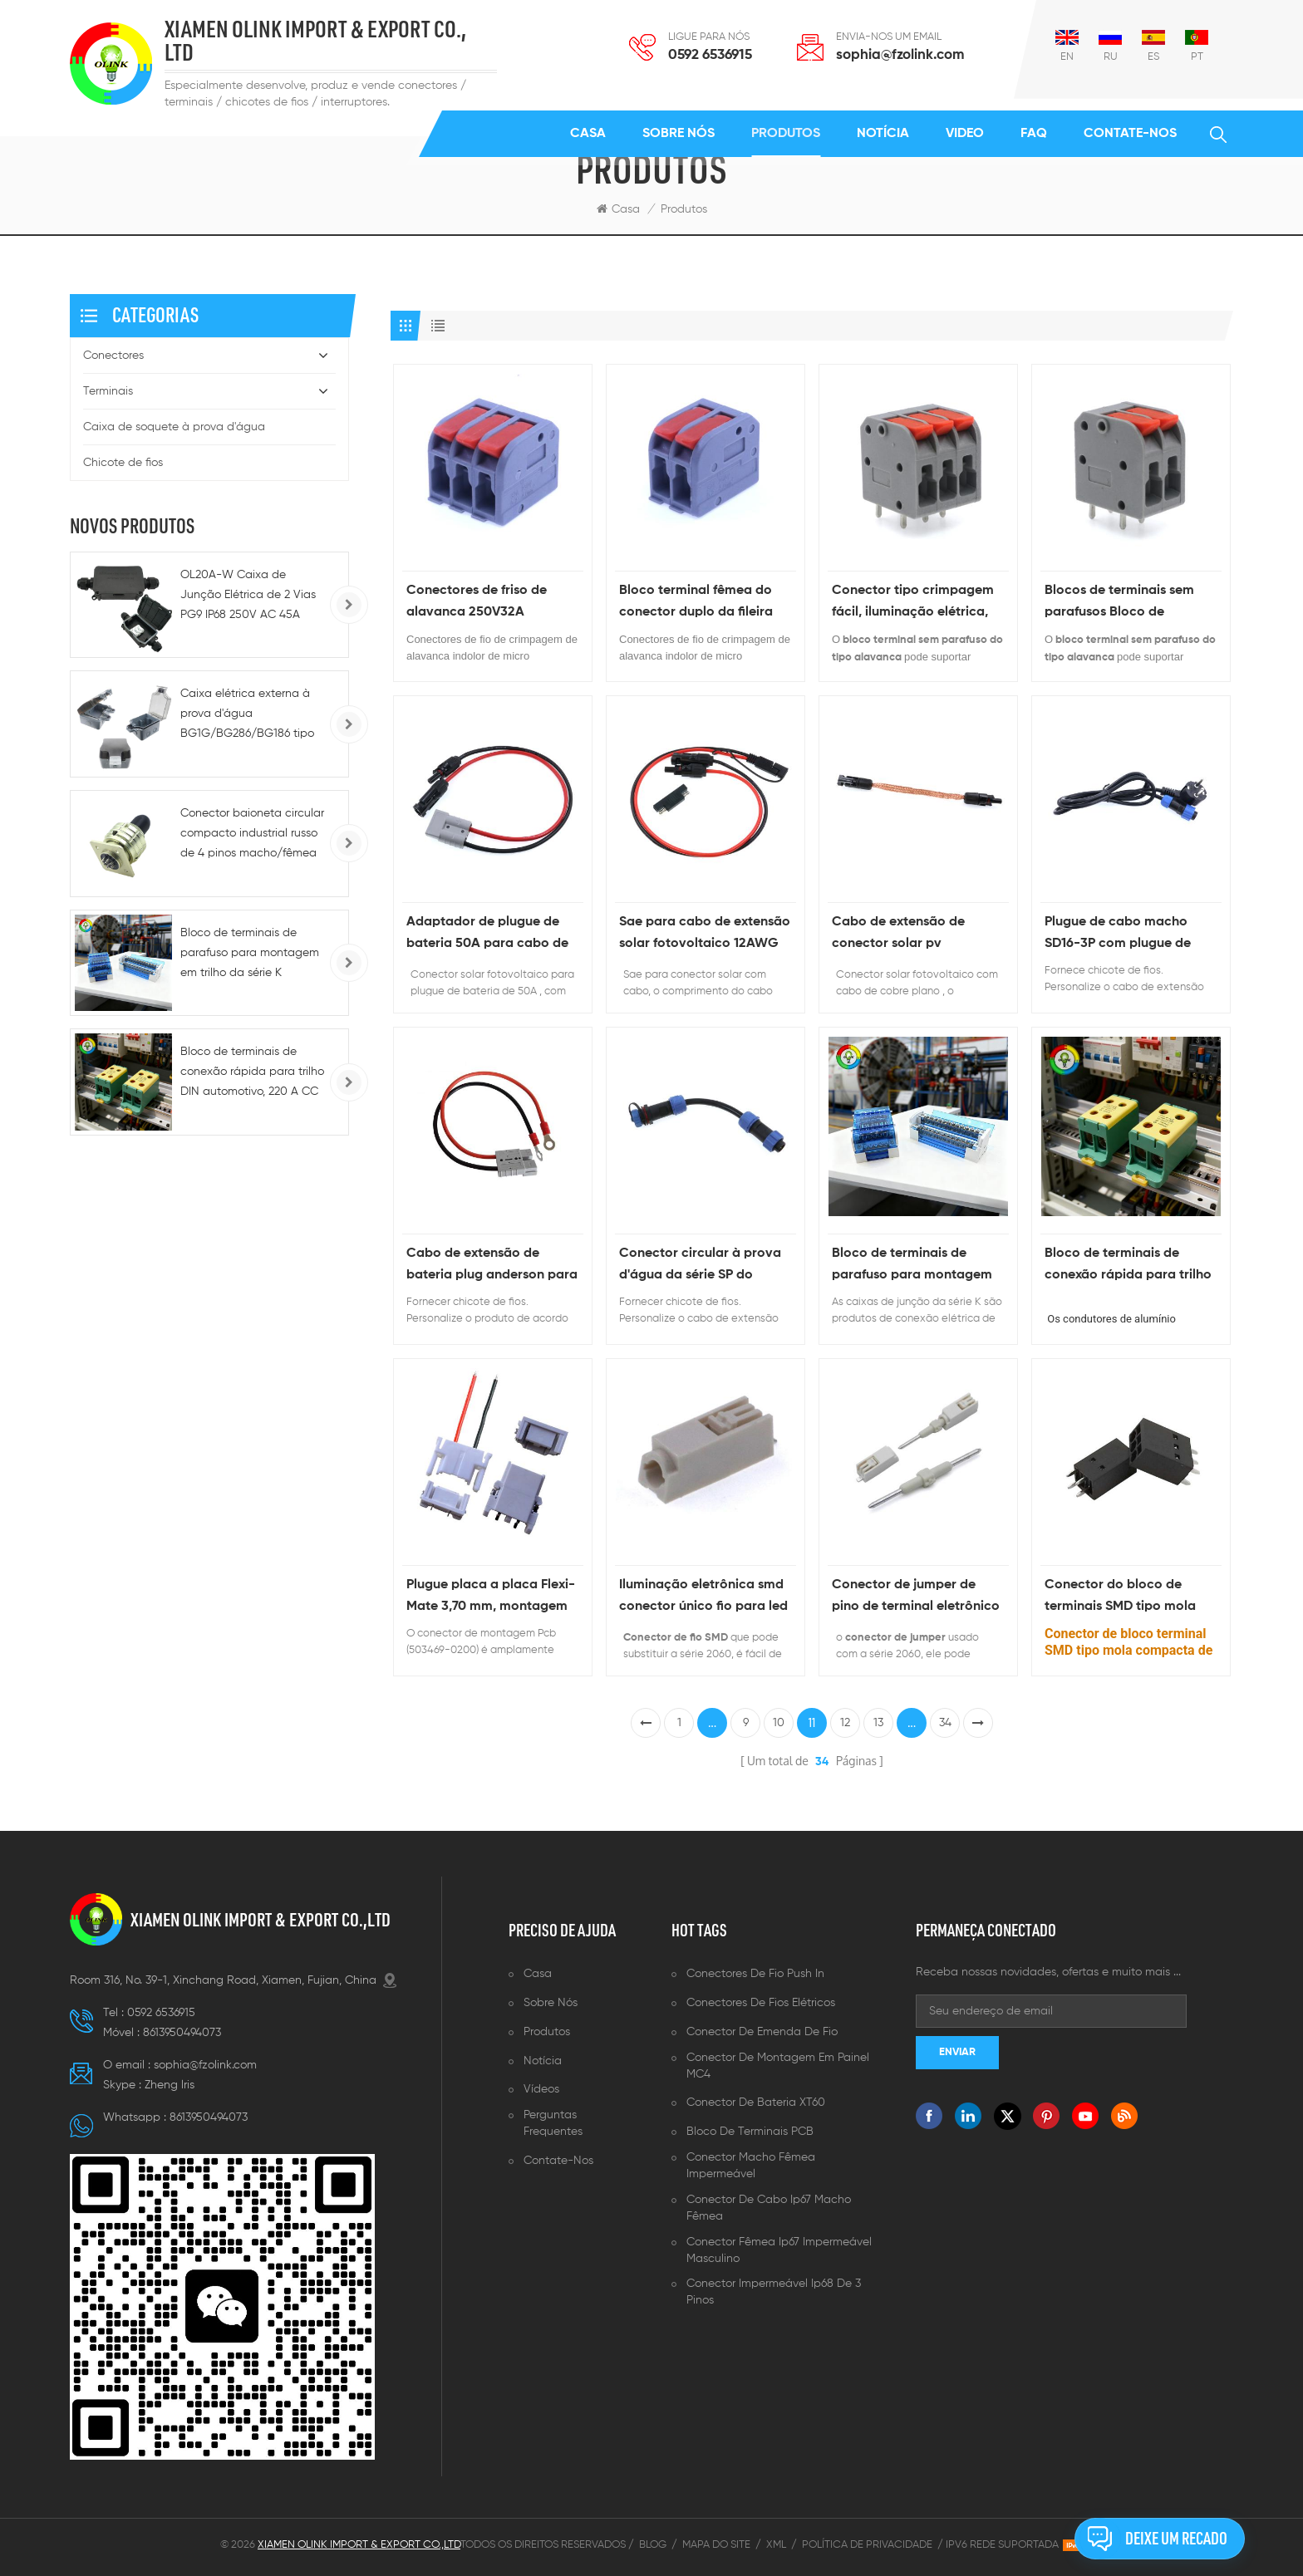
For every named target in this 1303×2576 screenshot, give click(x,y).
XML (776, 2544)
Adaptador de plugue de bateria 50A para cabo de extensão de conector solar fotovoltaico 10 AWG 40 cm (492, 934)
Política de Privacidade (867, 2544)
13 (878, 1723)
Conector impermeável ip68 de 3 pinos (773, 2292)
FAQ (1033, 133)
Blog (652, 2544)
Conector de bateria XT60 (755, 2102)
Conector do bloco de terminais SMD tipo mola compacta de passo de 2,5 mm (1127, 1597)
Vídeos (541, 2089)
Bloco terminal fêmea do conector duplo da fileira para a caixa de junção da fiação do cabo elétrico (700, 603)
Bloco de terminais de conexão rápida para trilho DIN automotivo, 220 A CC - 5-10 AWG (1131, 1266)
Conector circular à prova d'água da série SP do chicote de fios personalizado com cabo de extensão (700, 1266)
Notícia (883, 133)
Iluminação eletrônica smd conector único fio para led (703, 1595)
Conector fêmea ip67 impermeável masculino (779, 2250)
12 (845, 1723)
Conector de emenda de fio (762, 2032)
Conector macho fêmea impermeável (750, 2166)
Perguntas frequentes (553, 2123)
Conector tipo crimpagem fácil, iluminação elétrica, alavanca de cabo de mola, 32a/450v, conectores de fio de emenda (917, 603)
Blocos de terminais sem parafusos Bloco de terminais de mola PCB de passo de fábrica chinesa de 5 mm (1124, 603)
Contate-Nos (1130, 133)
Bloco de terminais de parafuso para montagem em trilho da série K (912, 1266)
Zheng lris (169, 2085)
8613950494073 (182, 2033)
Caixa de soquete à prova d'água (174, 427)
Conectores (113, 355)
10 (778, 1723)
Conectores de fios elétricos (760, 2003)
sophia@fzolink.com (900, 55)
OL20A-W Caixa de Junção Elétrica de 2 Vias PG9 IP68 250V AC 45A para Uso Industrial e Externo (248, 597)
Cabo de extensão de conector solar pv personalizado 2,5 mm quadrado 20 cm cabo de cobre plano (911, 934)
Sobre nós (678, 133)
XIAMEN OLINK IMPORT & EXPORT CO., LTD (315, 41)
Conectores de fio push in (755, 1974)
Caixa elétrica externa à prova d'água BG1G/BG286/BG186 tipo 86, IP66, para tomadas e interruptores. (247, 715)
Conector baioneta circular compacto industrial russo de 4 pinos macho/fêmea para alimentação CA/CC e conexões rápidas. (252, 835)
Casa (588, 133)
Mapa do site (716, 2544)
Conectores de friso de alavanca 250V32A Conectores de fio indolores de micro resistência (492, 603)
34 (945, 1723)
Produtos (785, 133)
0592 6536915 (710, 55)
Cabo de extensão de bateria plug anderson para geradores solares (492, 1266)
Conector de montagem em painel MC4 (777, 2066)
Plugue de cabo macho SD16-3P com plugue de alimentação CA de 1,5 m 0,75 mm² (1122, 934)
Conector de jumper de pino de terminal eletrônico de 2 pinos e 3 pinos (916, 1597)
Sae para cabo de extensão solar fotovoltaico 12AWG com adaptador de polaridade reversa (704, 934)
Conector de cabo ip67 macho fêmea (768, 2208)
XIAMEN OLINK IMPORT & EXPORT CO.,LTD (260, 1920)
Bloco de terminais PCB (750, 2131)
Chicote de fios (123, 463)
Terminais (108, 391)
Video (965, 133)
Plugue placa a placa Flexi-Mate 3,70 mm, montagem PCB (490, 1597)
